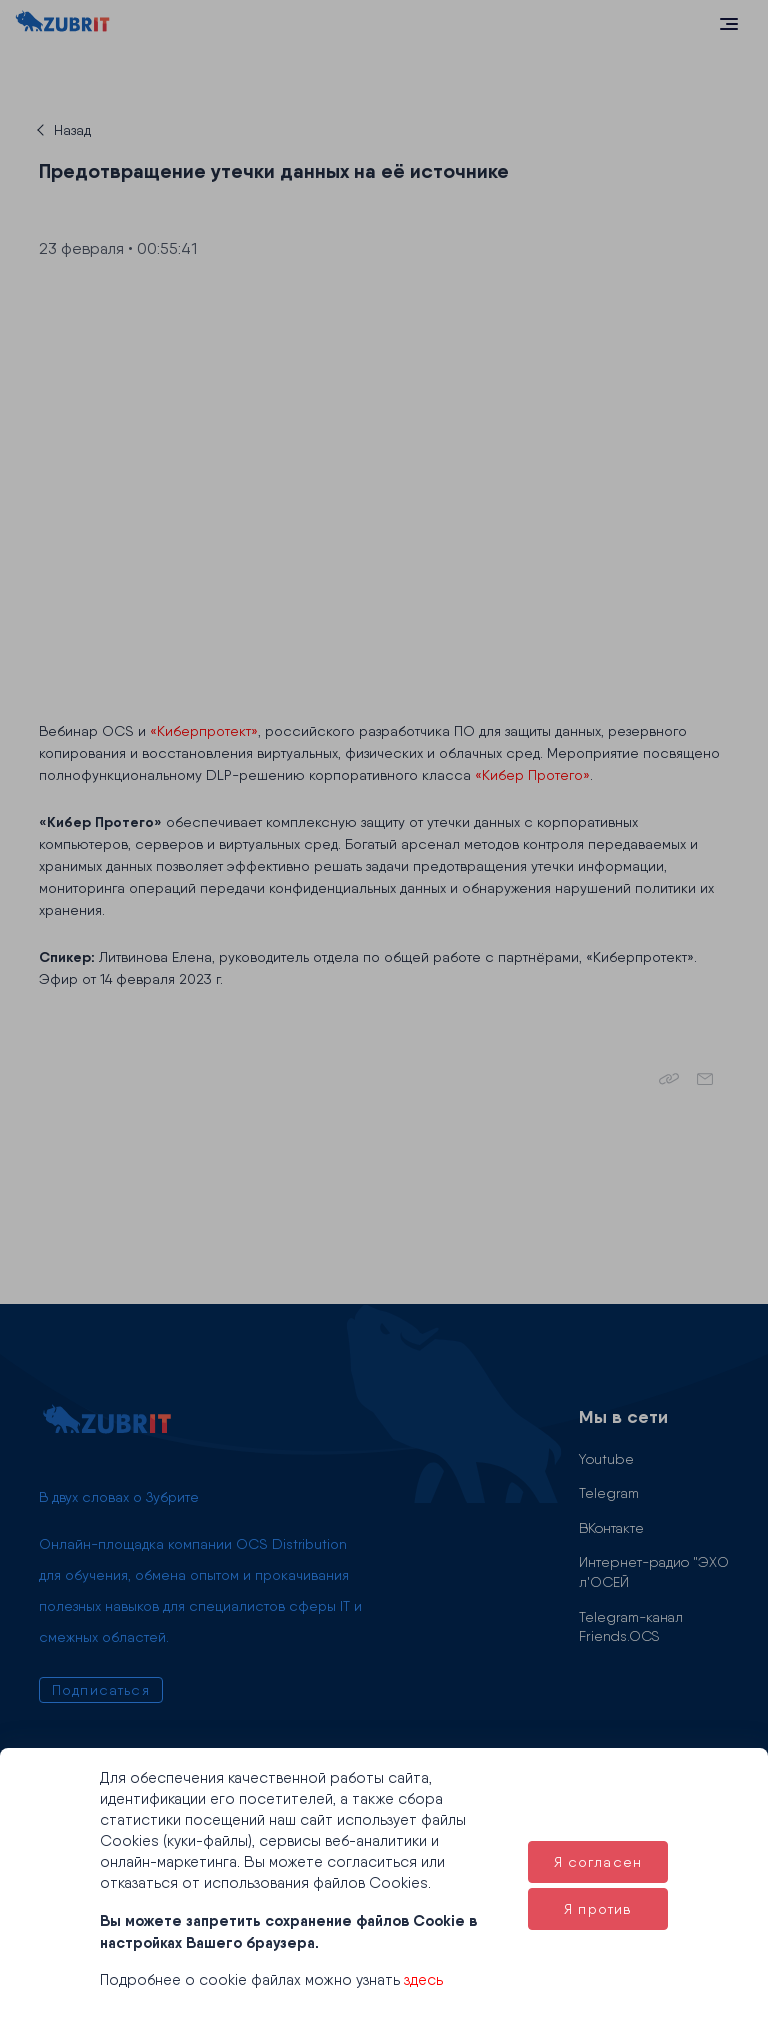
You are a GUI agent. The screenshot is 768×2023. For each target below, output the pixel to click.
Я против (597, 1909)
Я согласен (598, 1862)
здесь (423, 1980)
